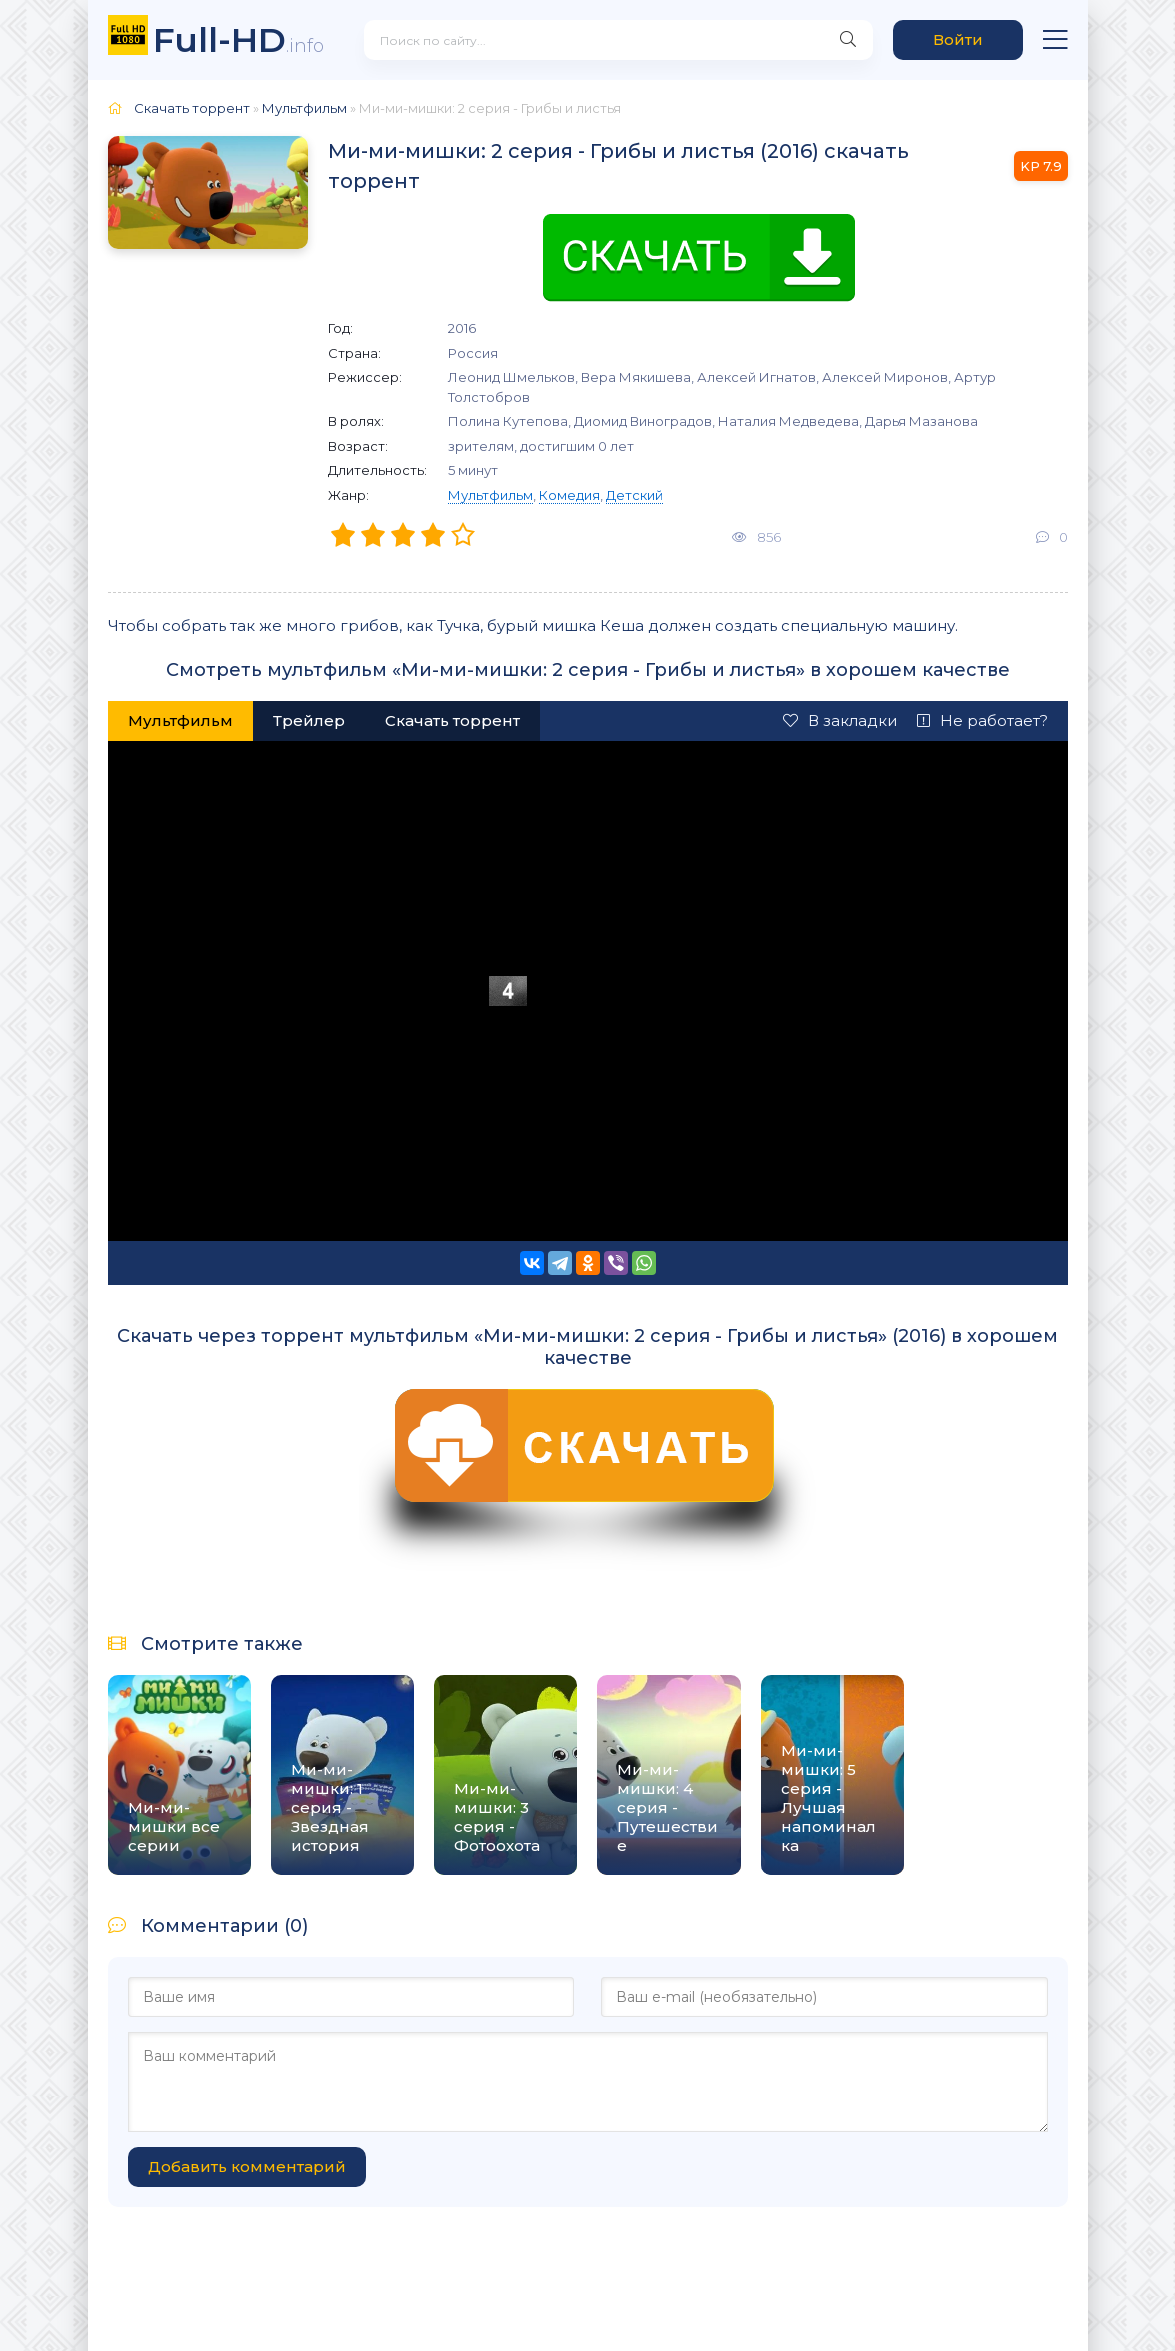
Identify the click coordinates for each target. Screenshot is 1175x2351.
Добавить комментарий (247, 2166)
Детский (634, 495)
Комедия (569, 495)
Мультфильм (490, 495)
